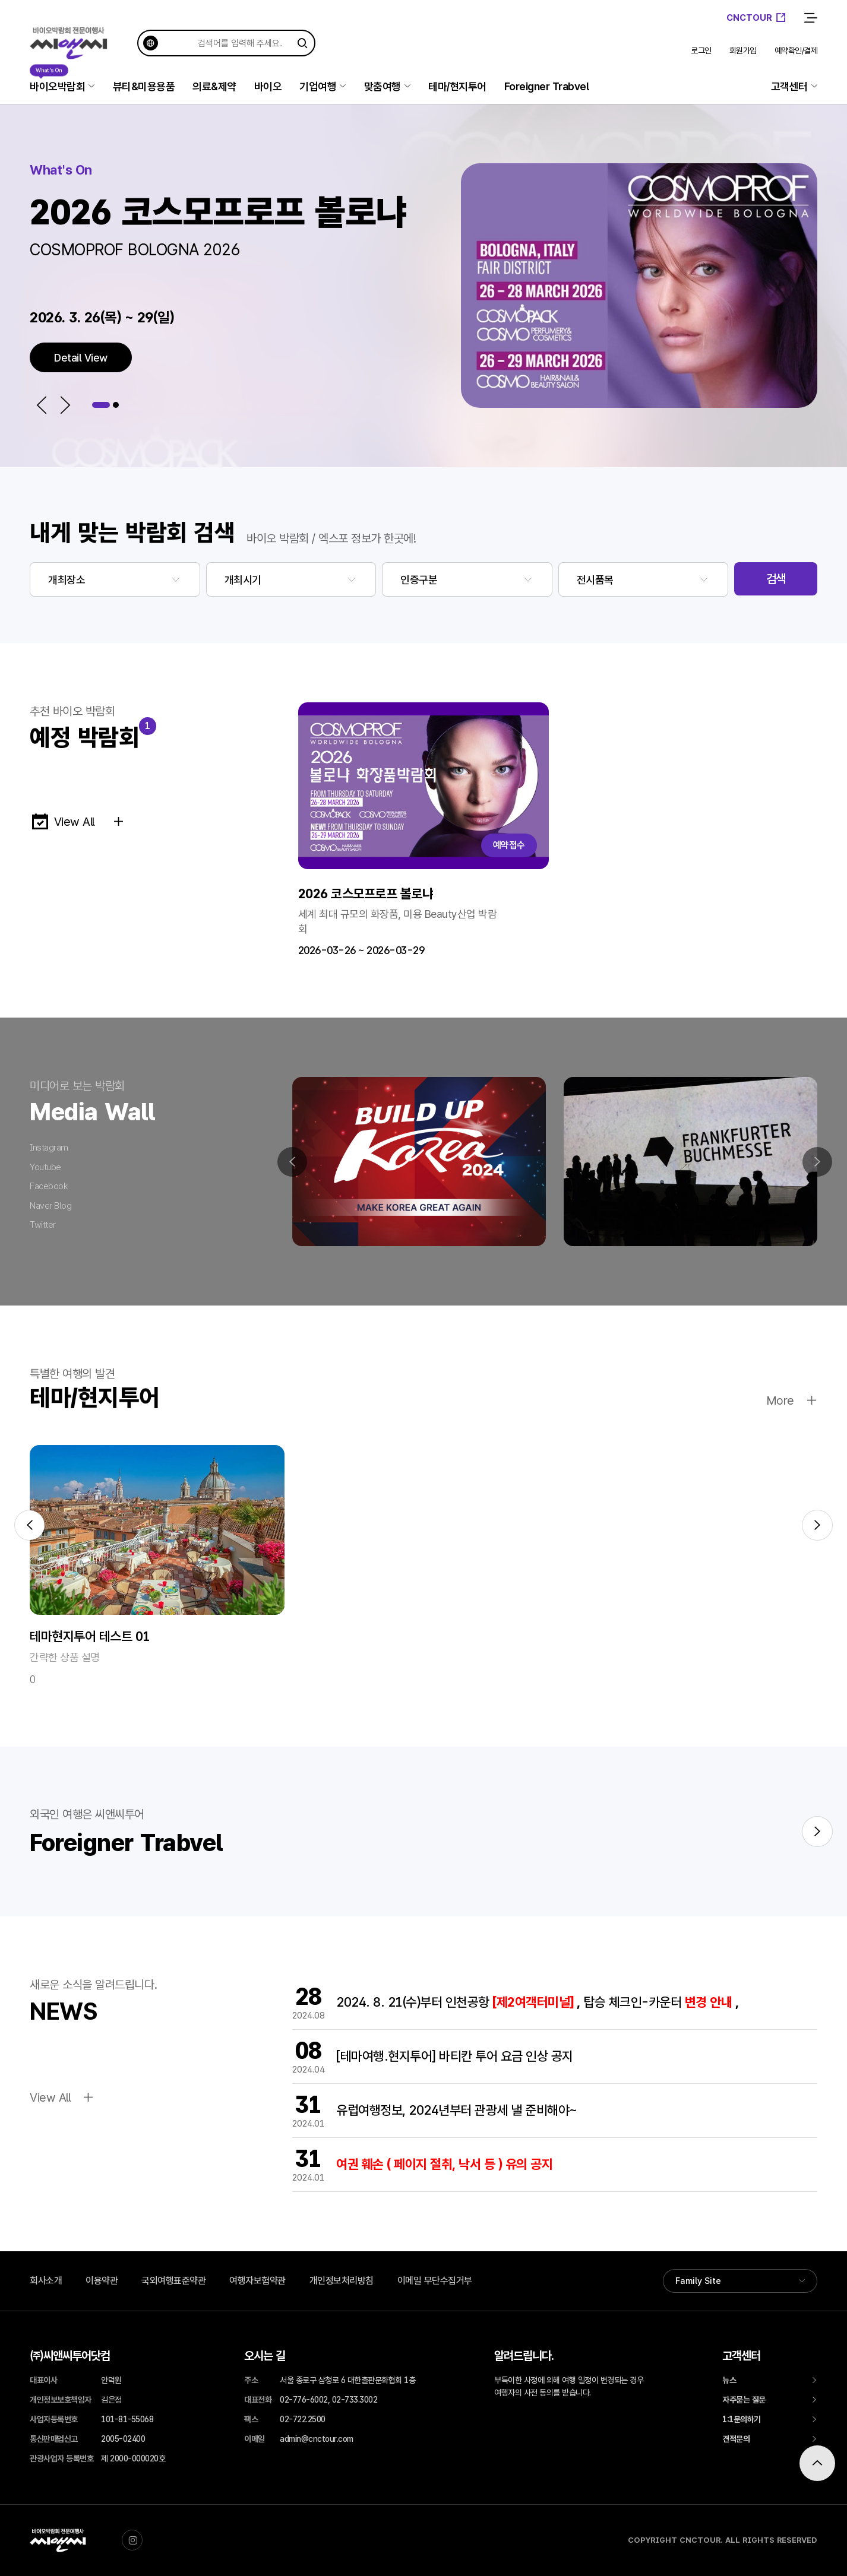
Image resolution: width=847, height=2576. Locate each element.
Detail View (81, 357)
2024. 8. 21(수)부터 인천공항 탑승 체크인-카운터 (537, 2002)
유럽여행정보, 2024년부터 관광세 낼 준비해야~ (456, 2110)
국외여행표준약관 (173, 2280)
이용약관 (102, 2280)
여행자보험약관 (257, 2280)
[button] (41, 405)
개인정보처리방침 (341, 2280)
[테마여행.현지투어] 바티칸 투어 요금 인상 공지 (454, 2056)
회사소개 (46, 2280)
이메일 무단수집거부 (434, 2280)
